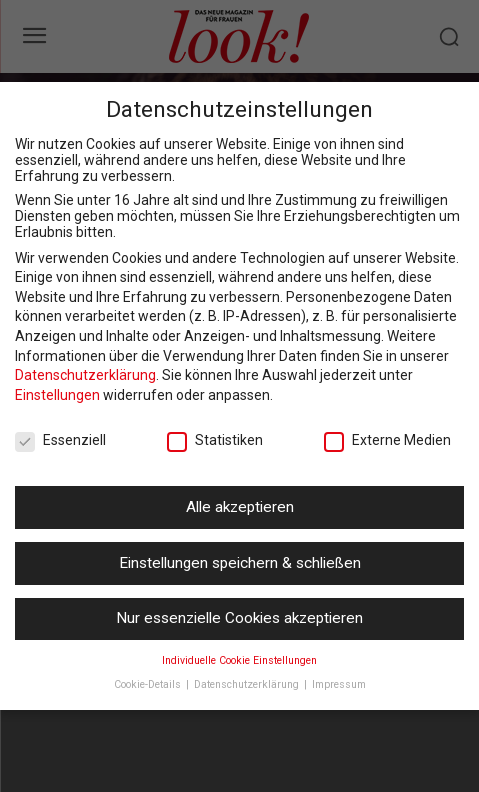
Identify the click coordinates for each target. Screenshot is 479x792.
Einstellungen (57, 395)
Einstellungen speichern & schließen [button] (240, 563)
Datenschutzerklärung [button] (248, 684)
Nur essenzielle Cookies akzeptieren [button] (239, 618)
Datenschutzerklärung (85, 375)
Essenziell (60, 440)
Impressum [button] (339, 684)
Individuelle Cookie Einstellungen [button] (239, 660)
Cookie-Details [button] (149, 684)
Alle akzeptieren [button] (240, 507)
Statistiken (215, 440)
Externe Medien (387, 440)
